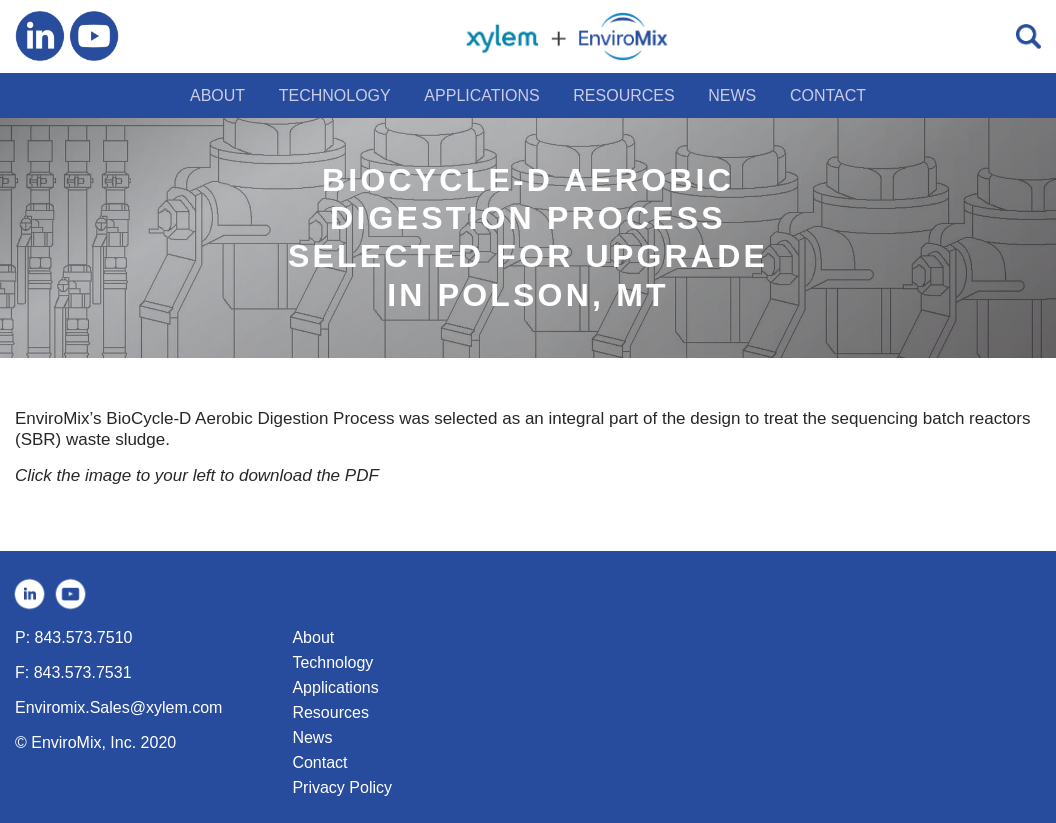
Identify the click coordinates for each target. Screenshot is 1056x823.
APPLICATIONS (481, 95)
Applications (335, 687)
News (312, 737)
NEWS (732, 95)
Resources (330, 712)
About (313, 637)
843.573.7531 (83, 672)
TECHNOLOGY (335, 95)
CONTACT (828, 95)
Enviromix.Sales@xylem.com (118, 707)
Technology (332, 662)
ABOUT (217, 95)
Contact (319, 762)
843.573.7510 (84, 637)
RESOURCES (623, 95)
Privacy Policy (342, 787)
